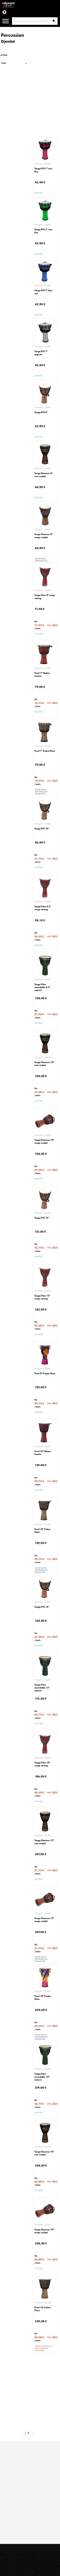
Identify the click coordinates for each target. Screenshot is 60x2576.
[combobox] (35, 21)
